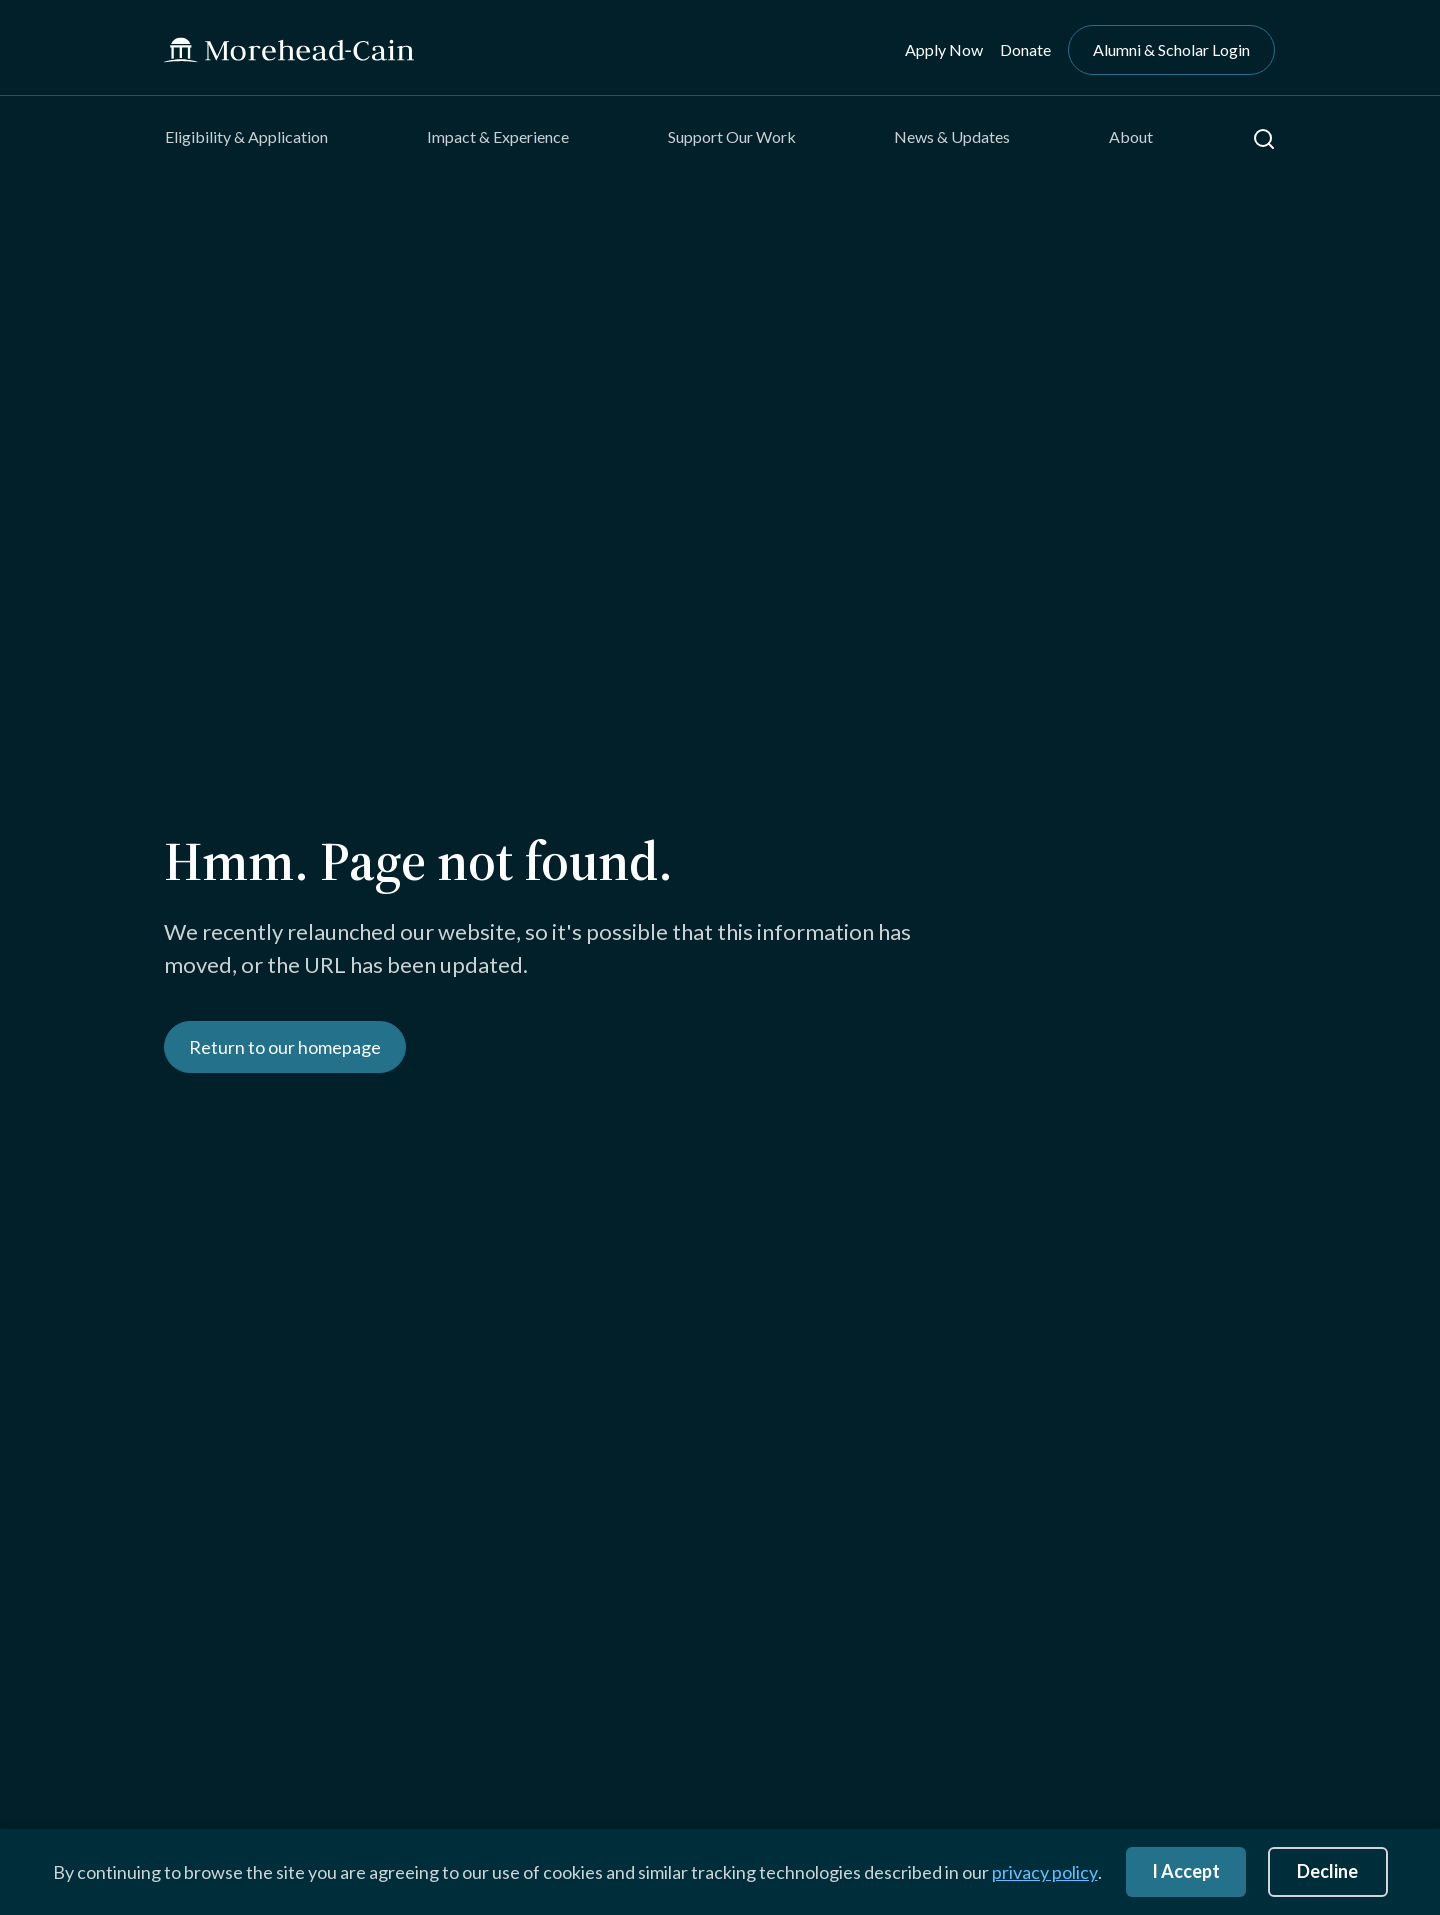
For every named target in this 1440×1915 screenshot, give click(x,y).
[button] (1264, 139)
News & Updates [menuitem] (952, 136)
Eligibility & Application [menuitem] (246, 136)
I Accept (1186, 1871)
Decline (1327, 1871)
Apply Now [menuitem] (944, 49)
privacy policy (1045, 1872)
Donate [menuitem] (1025, 49)
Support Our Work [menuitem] (732, 136)
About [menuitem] (1131, 136)
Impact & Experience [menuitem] (498, 136)
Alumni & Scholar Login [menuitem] (1171, 49)
